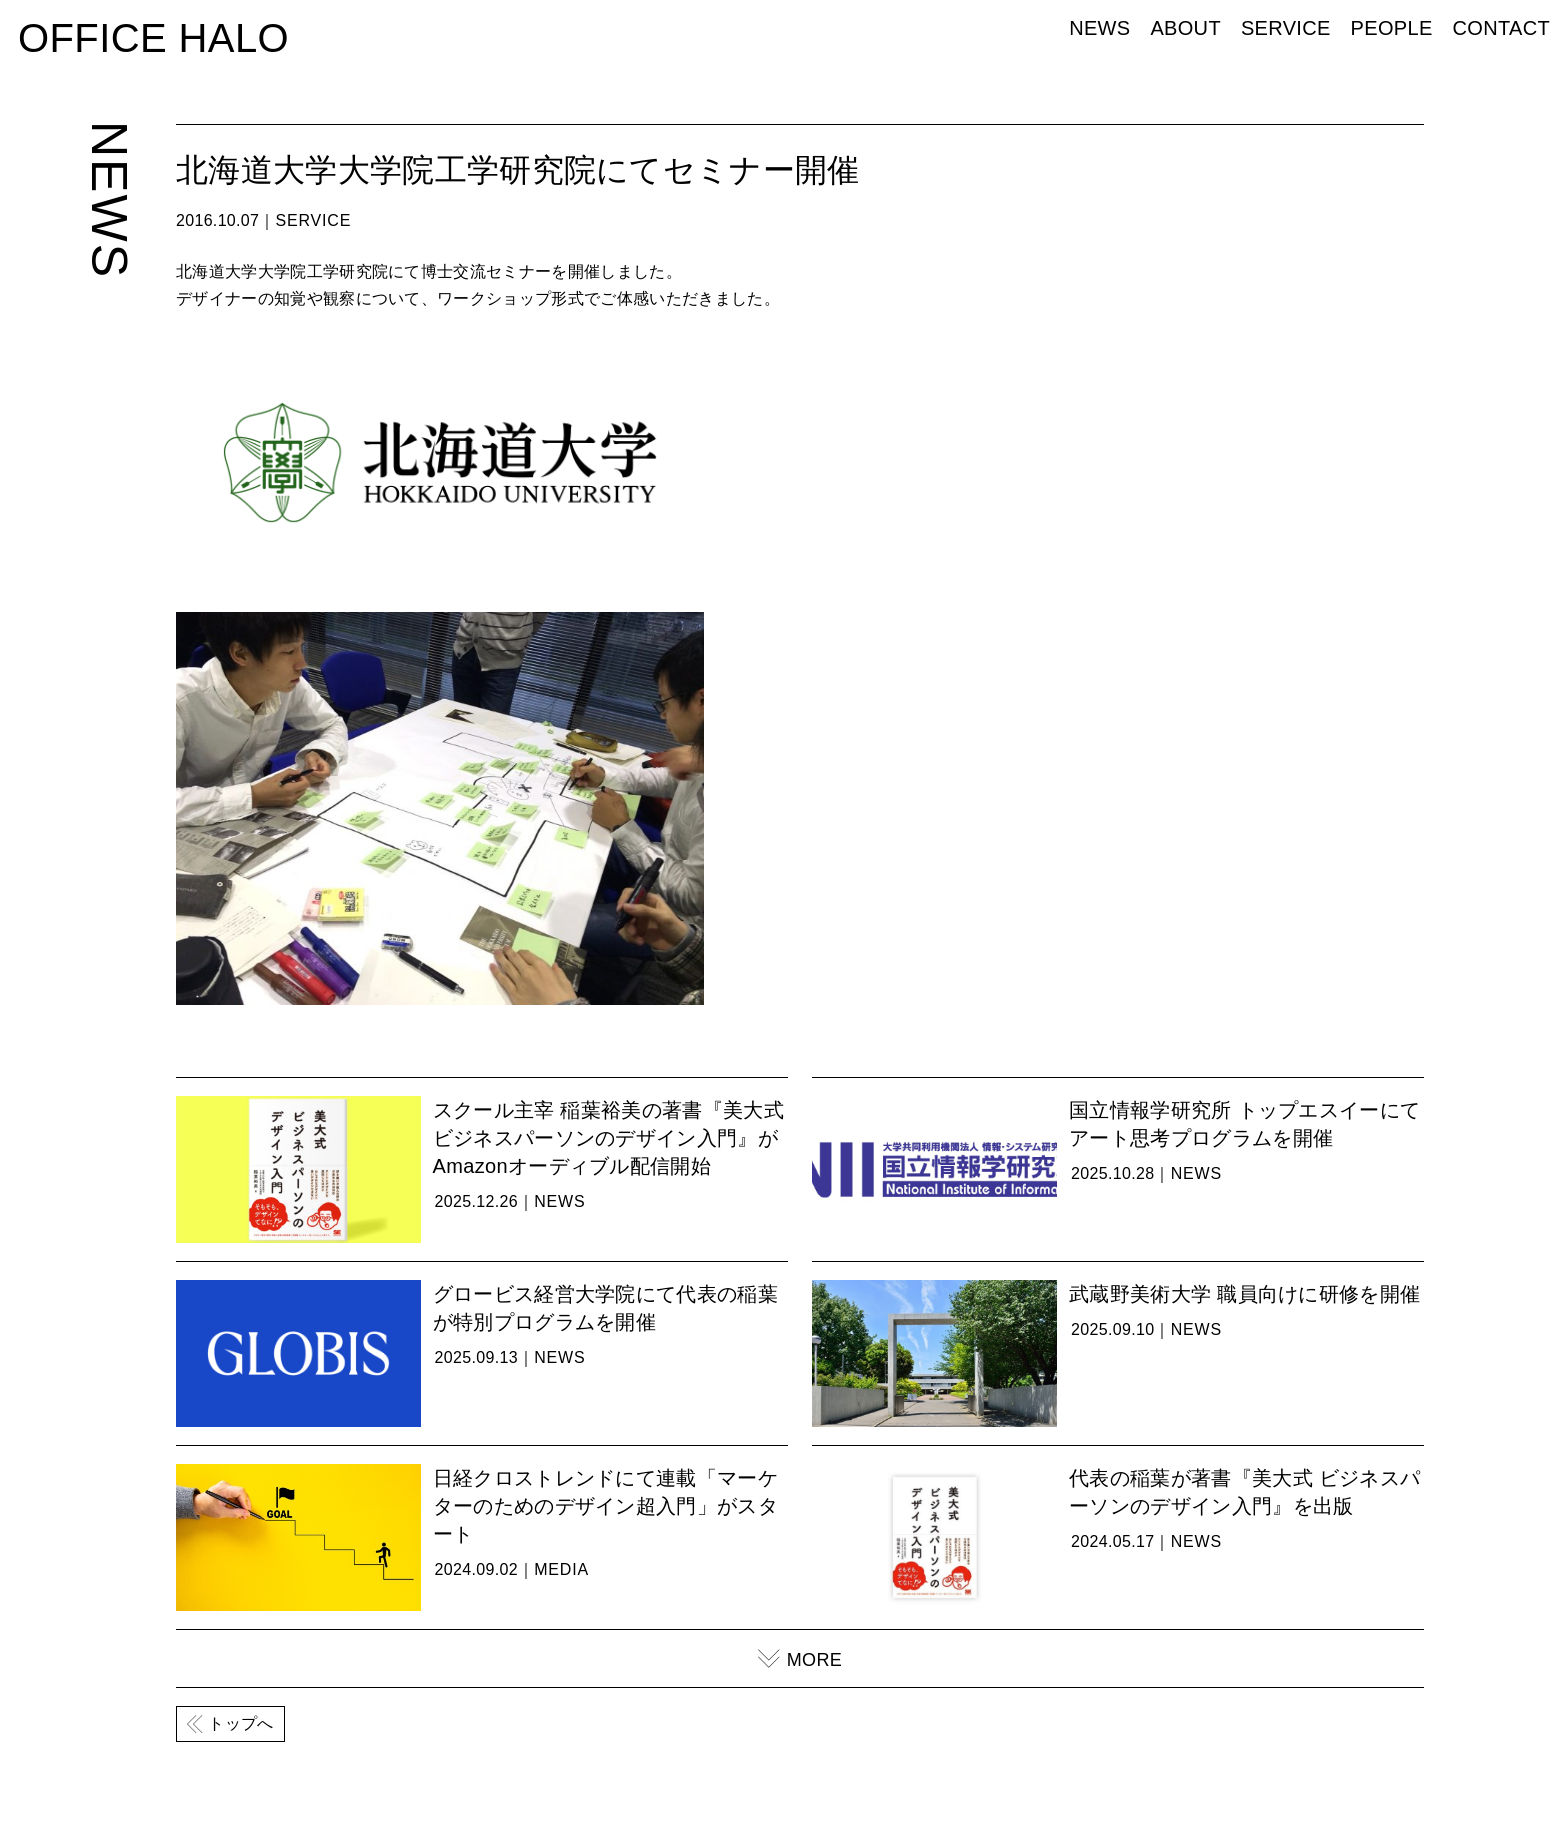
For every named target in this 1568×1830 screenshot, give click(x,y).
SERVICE (1286, 28)
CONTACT (1501, 28)
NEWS (1099, 28)
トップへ (240, 1723)
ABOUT (1185, 28)
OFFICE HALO (153, 38)
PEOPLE (1392, 28)
